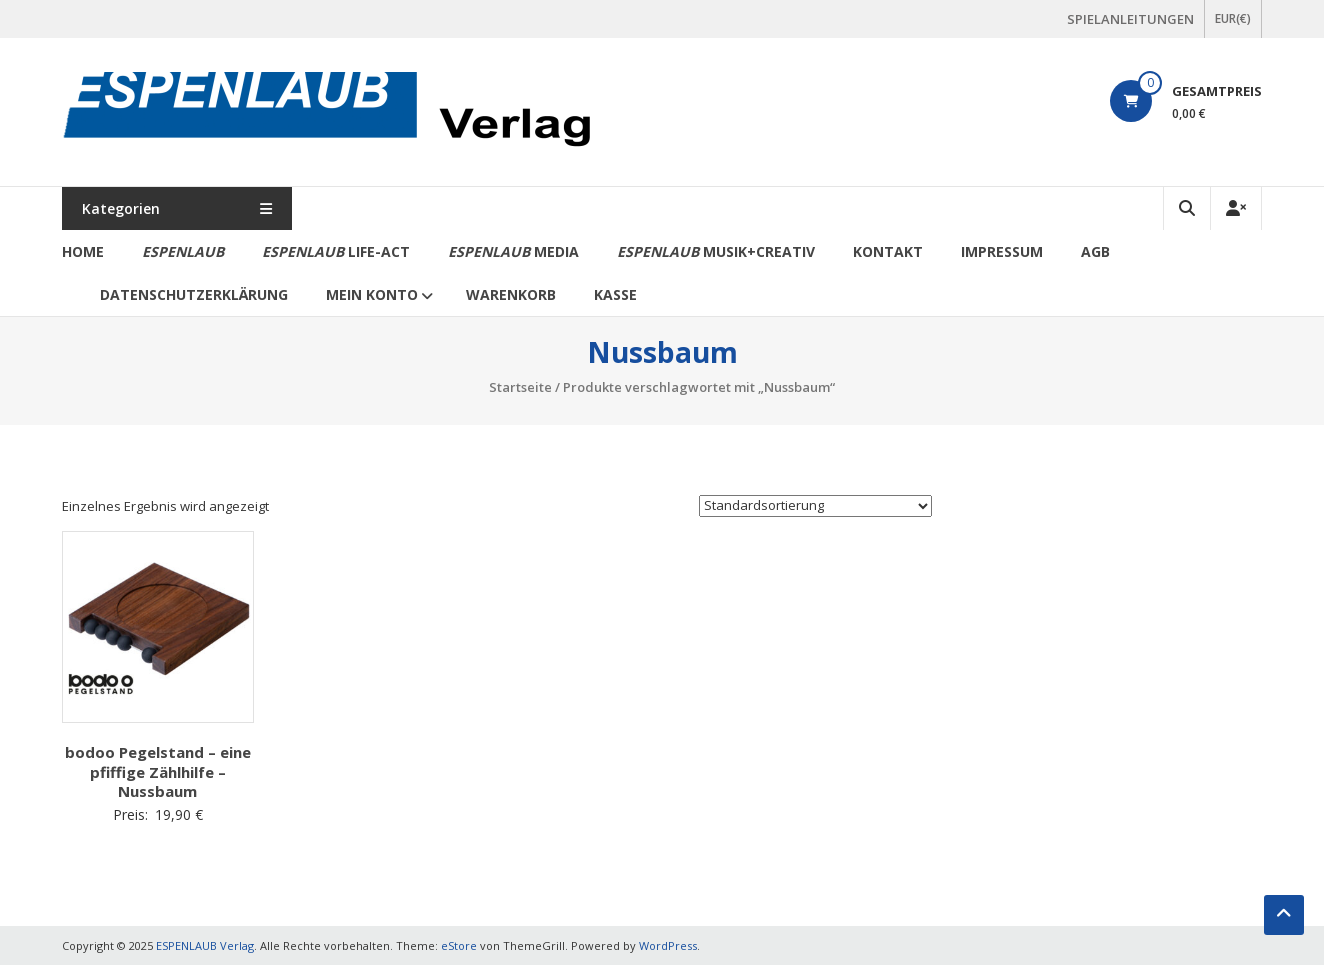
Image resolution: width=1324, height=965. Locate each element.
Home (83, 251)
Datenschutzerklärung (194, 294)
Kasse (615, 294)
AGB (1095, 251)
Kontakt (888, 251)
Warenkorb (511, 294)
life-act (336, 251)
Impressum (1002, 251)
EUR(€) (1233, 18)
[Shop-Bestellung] (815, 506)
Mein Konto (372, 294)
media (513, 251)
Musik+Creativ (716, 251)
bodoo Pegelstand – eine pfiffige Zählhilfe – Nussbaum (158, 771)
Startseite (520, 387)
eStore (459, 945)
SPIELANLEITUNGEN (1130, 19)
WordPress (668, 945)
